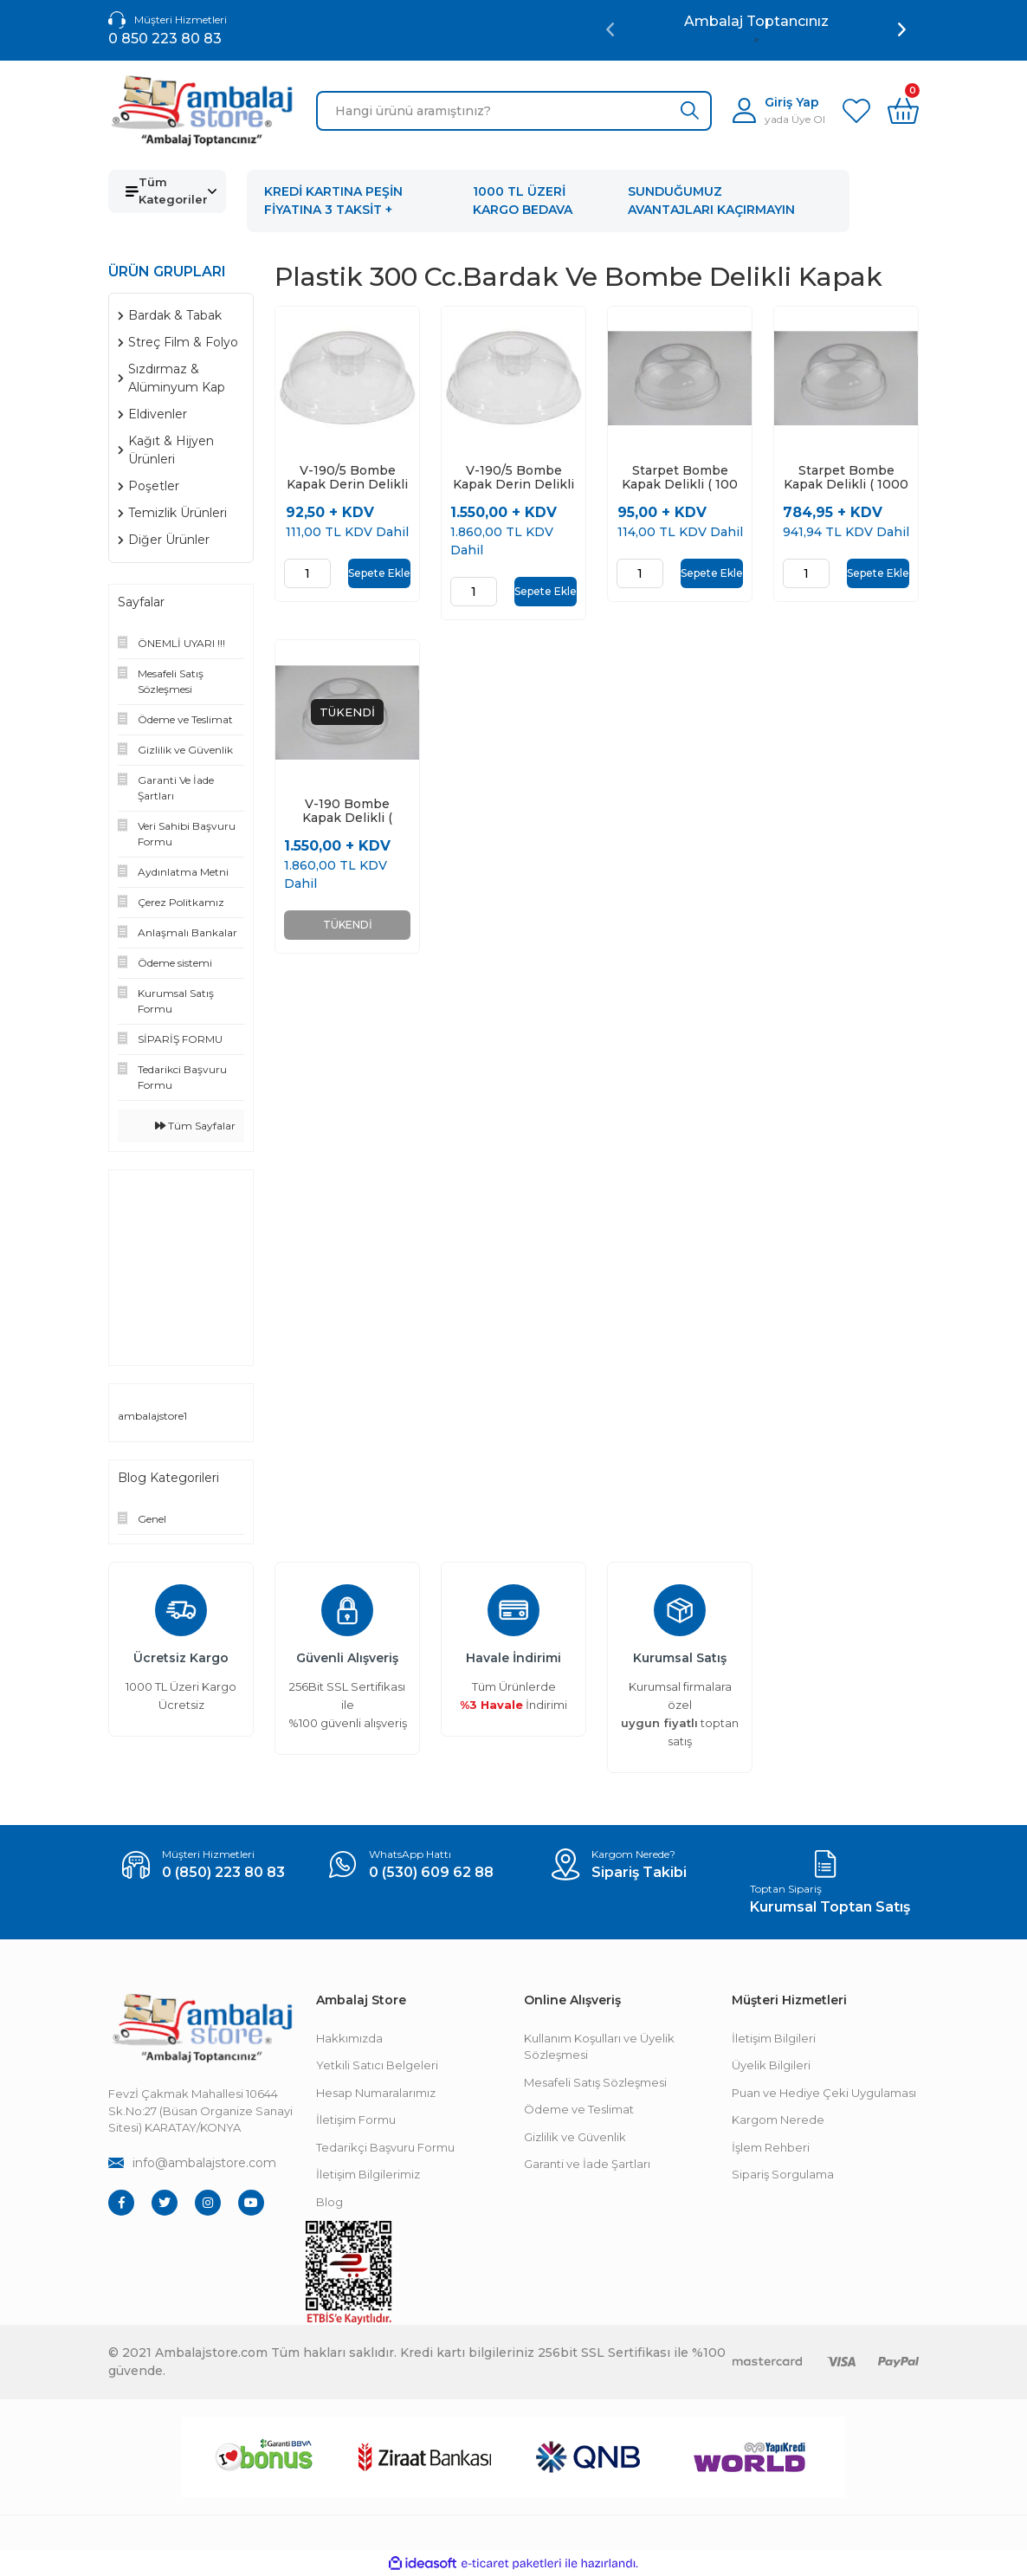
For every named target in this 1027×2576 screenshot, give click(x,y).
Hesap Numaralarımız (376, 2093)
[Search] (514, 111)
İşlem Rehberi (771, 2147)
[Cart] (903, 111)
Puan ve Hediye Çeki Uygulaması (824, 2093)
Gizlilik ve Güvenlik (575, 2137)
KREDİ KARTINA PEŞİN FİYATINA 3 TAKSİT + (333, 200)
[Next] (902, 29)
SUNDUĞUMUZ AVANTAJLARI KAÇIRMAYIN (711, 200)
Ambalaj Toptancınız (756, 21)
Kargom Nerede (778, 2119)
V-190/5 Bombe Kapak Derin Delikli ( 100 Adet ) (347, 477)
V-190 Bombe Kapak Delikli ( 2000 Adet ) (347, 812)
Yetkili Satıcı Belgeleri (377, 2065)
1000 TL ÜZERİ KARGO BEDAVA (522, 200)
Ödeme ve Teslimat (579, 2109)
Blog (329, 2202)
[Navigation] (167, 191)
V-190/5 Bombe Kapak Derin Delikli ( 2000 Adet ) (513, 477)
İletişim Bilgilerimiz (368, 2174)
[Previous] (610, 29)
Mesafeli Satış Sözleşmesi (595, 2082)
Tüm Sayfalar (195, 1125)
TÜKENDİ (347, 926)
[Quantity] (307, 573)
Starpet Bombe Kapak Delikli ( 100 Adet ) (680, 477)
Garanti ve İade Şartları (587, 2164)
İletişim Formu (356, 2119)
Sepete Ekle (379, 572)
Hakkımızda (349, 2038)
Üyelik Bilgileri (771, 2065)
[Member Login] (779, 110)
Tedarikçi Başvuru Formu (385, 2147)
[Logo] (201, 111)
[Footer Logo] (201, 2028)
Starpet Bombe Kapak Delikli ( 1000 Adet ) (846, 477)
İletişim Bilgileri (774, 2038)
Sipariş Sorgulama (783, 2174)
